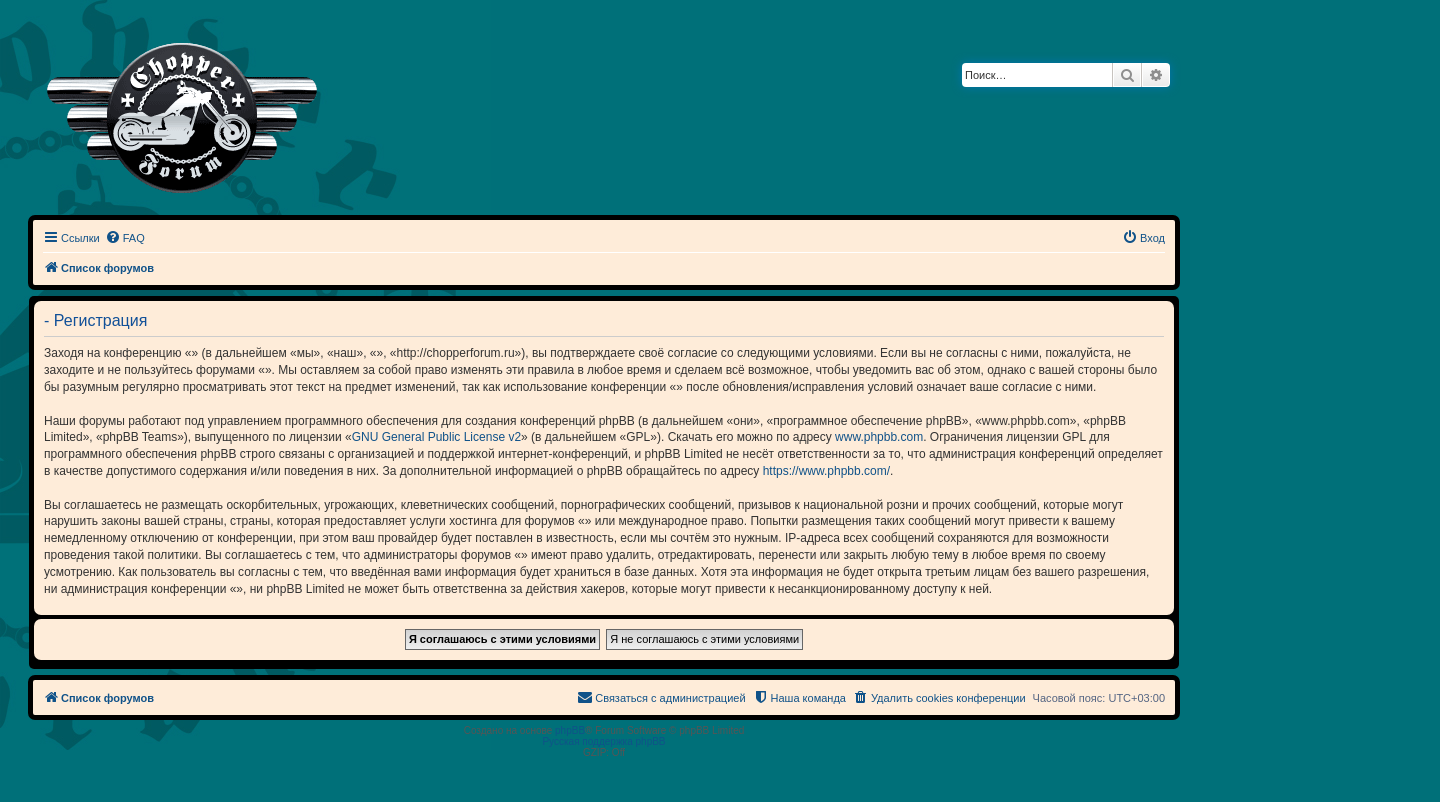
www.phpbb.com (879, 437)
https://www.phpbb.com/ (826, 471)
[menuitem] (125, 238)
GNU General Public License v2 (436, 437)
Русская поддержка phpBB (603, 741)
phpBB (570, 730)
